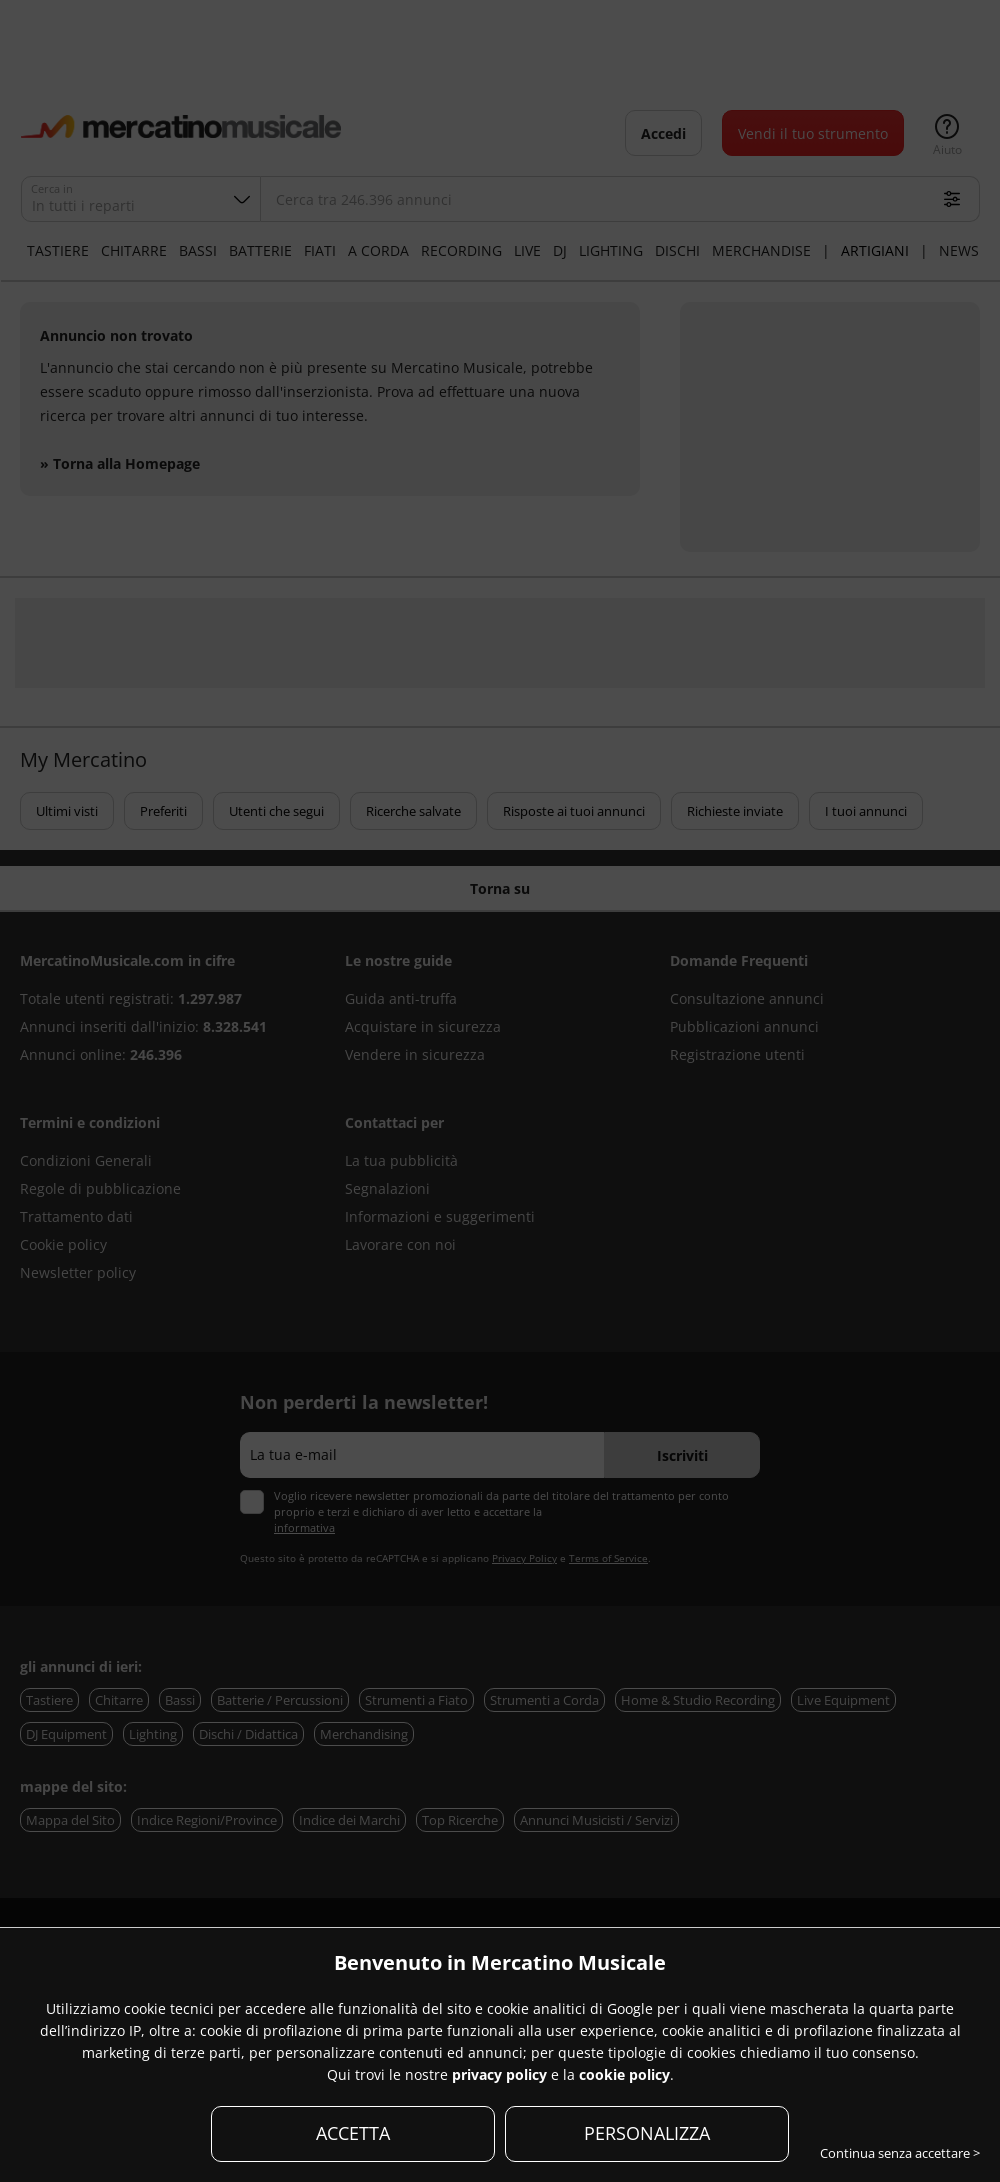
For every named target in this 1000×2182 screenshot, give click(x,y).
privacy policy (499, 2074)
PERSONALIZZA (647, 2133)
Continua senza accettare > (900, 2153)
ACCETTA (353, 2133)
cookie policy (624, 2074)
